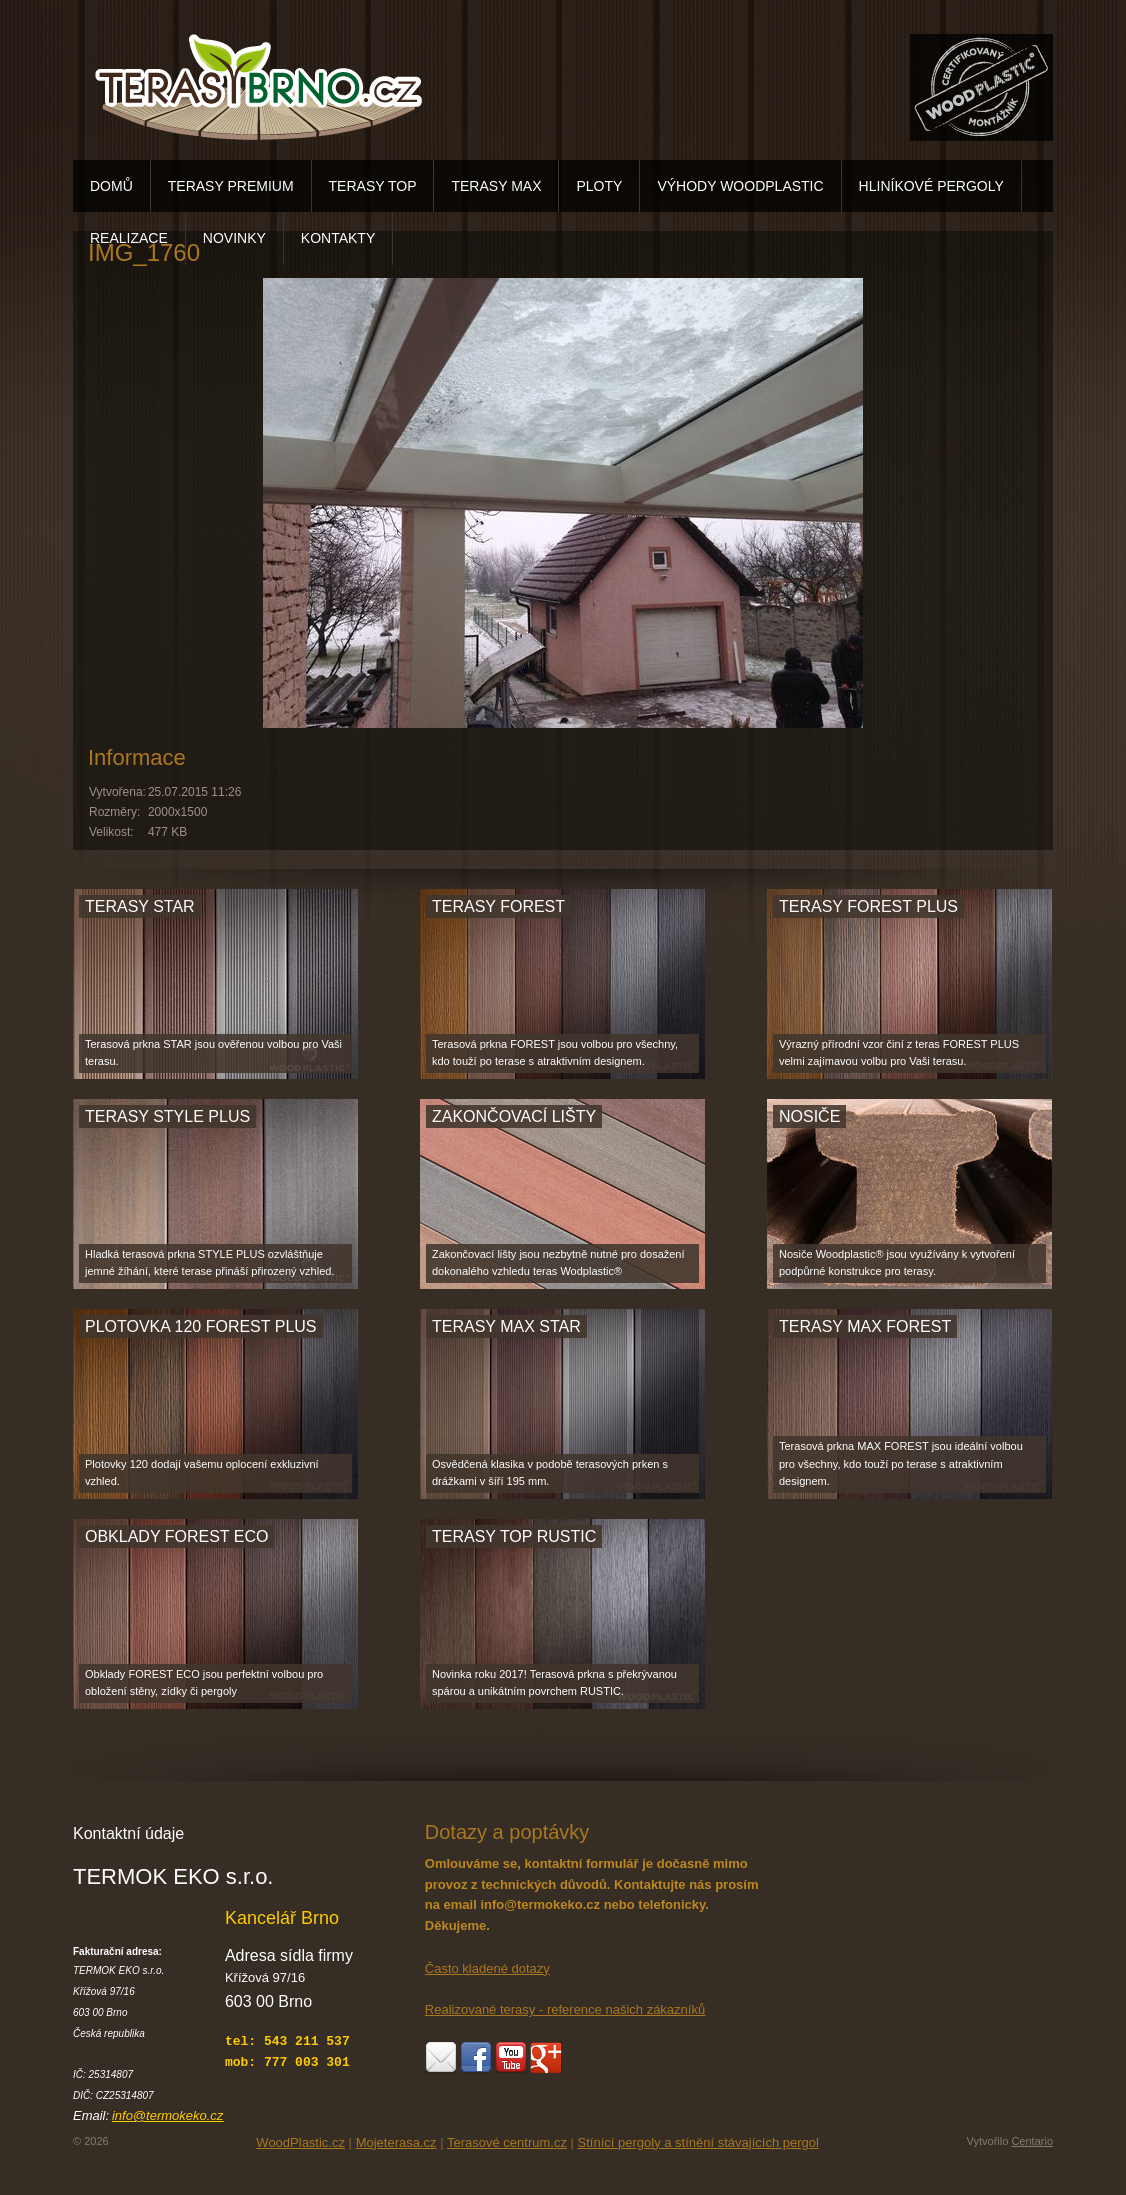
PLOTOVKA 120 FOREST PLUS (201, 1326)
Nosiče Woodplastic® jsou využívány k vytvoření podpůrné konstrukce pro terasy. (897, 1263)
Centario (1032, 2141)
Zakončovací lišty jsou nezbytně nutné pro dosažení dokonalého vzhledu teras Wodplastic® (558, 1263)
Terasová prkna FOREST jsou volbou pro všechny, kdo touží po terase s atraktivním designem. (555, 1053)
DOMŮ (111, 186)
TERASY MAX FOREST (865, 1326)
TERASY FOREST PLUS (868, 906)
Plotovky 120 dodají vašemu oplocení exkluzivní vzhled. (202, 1473)
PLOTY (599, 186)
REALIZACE (129, 238)
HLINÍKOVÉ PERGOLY (931, 186)
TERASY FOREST (498, 906)
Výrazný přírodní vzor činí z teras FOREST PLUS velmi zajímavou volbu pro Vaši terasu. (899, 1053)
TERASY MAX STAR (506, 1326)
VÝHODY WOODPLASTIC (740, 186)
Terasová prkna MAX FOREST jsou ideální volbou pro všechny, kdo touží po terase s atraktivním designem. (901, 1463)
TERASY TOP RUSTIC (514, 1536)
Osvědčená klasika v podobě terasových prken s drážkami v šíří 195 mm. (550, 1473)
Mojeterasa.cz (396, 2142)
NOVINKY (234, 238)
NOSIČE (809, 1116)
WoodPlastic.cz (300, 2142)
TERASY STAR (140, 906)
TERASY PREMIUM (231, 186)
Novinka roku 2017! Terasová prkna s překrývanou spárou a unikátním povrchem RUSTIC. (554, 1683)
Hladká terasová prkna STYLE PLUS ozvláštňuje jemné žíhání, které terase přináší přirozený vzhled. (209, 1263)
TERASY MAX (496, 186)
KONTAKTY (338, 238)
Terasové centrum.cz (507, 2142)
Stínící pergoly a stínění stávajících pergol (698, 2142)
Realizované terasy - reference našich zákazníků (565, 2009)
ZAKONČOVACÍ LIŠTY (514, 1116)
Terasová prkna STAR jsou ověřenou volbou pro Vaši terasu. (213, 1053)
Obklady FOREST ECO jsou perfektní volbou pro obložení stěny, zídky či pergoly (204, 1683)
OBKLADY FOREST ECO (176, 1536)
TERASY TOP (373, 186)
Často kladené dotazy (487, 1968)
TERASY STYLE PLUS (167, 1116)
